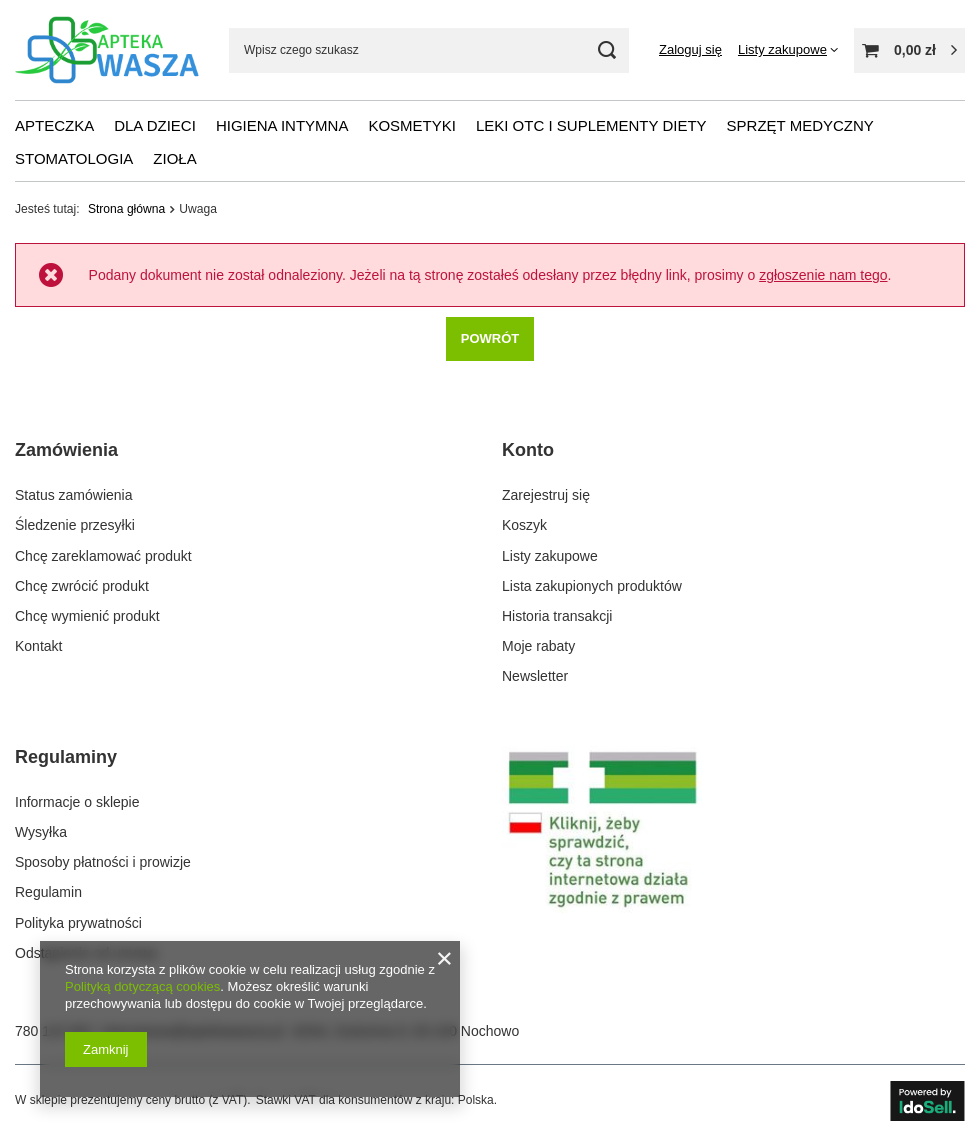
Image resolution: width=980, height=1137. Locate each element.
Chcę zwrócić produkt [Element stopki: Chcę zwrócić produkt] (82, 586)
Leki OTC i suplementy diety (591, 125)
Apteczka (54, 125)
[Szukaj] (606, 50)
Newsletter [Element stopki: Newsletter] (535, 676)
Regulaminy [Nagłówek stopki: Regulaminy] (66, 757)
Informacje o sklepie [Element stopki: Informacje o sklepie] (77, 802)
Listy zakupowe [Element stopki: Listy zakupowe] (550, 556)
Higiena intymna (282, 125)
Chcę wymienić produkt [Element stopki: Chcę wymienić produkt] (87, 616)
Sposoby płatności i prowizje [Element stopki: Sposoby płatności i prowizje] (103, 862)
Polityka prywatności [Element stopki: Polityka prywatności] (78, 923)
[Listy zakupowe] (788, 49)
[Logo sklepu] (107, 50)
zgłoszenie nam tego (823, 275)
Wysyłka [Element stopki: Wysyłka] (41, 832)
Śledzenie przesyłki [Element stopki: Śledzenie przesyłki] (75, 525)
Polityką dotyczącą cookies (142, 986)
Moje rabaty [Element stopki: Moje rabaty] (538, 646)
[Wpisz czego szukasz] (429, 50)
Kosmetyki (412, 125)
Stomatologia (74, 158)
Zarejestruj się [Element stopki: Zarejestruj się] (546, 495)
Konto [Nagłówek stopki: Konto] (528, 450)
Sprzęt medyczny (800, 125)
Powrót (490, 337)
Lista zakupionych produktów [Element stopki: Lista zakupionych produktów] (592, 586)
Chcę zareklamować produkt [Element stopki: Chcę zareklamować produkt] (103, 556)
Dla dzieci (155, 125)
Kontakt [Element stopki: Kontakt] (38, 646)
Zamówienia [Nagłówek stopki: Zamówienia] (66, 450)
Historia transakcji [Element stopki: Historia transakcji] (557, 616)
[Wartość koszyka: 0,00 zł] (909, 50)
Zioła (174, 158)
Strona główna (126, 209)
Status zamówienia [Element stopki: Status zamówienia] (74, 495)
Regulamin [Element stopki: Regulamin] (48, 892)
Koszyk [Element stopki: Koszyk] (524, 525)
